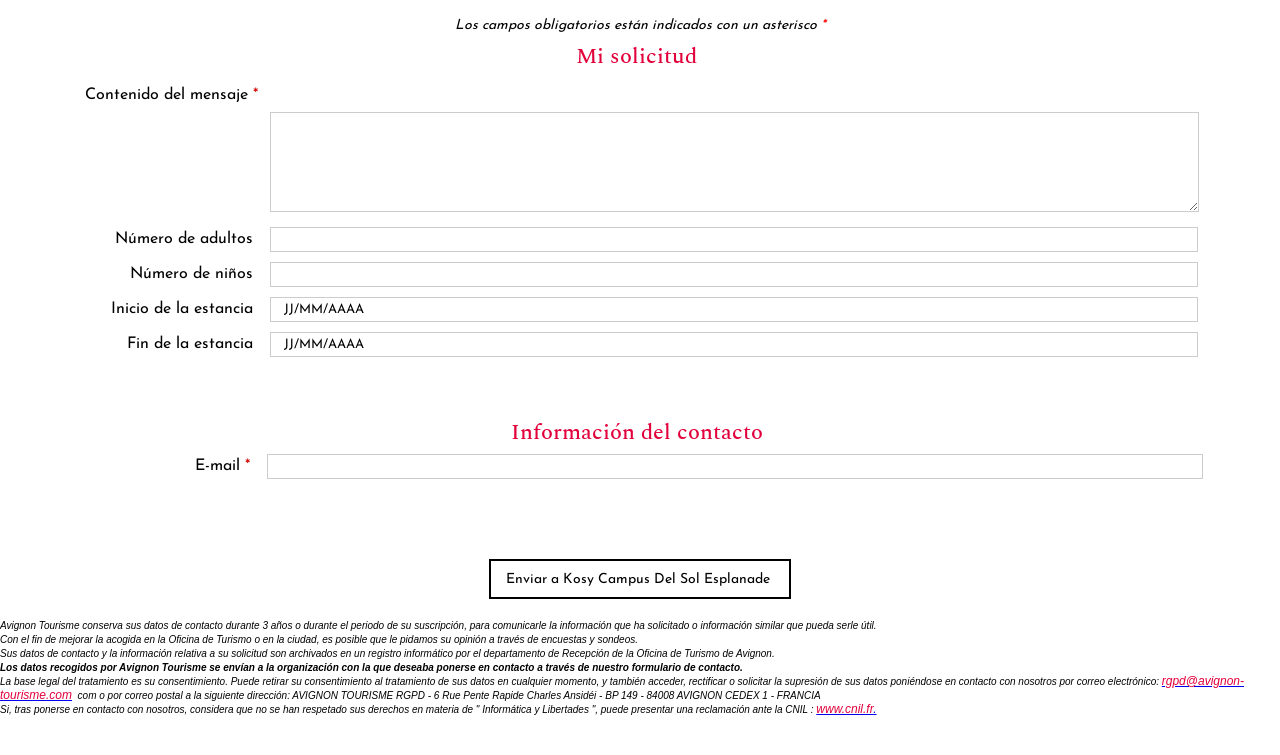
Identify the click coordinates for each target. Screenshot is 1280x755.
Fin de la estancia (190, 344)
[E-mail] (734, 466)
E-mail (222, 466)
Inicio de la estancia (182, 309)
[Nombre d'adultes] (734, 239)
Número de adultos (184, 239)
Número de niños (191, 274)
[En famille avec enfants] (734, 274)
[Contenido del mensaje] (734, 162)
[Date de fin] (734, 344)
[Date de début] (734, 309)
